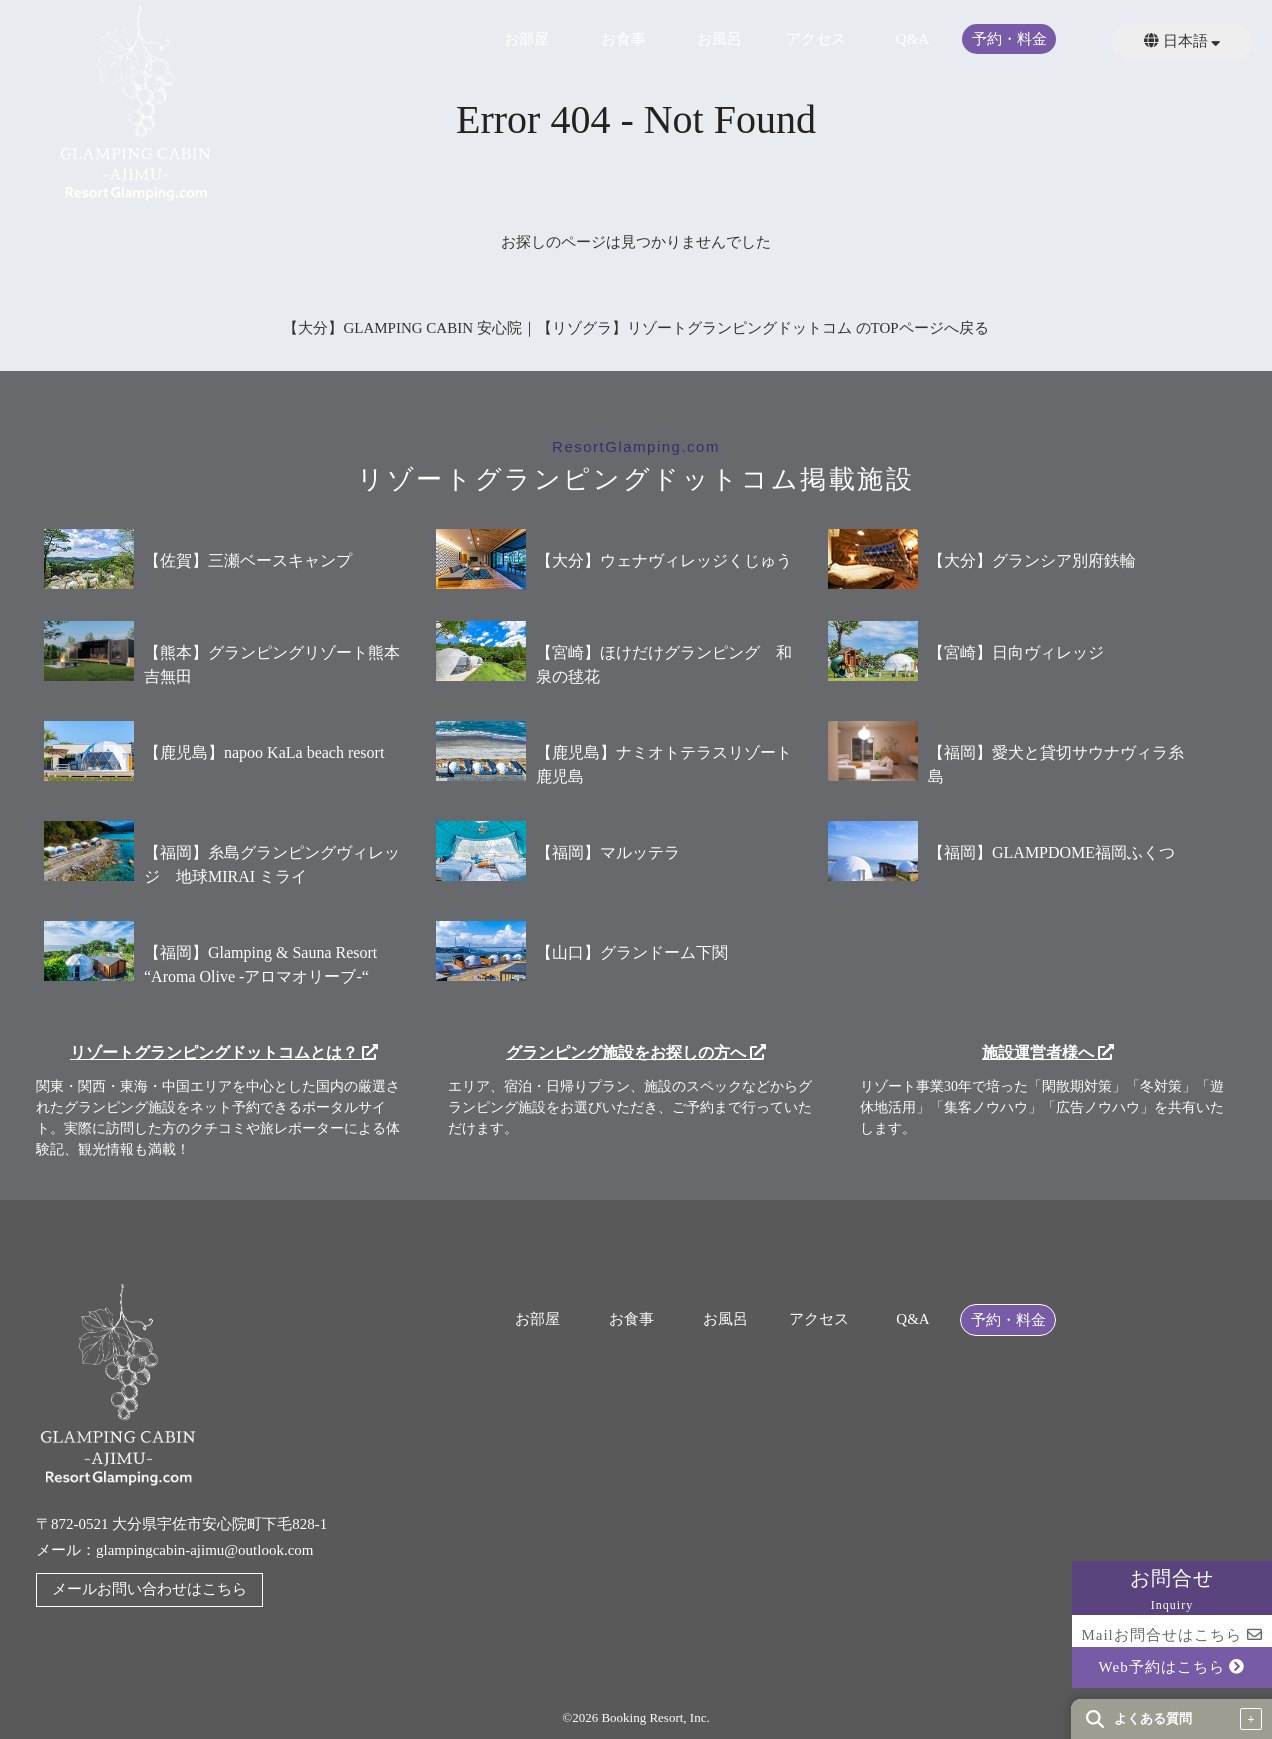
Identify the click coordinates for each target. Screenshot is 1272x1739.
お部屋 (526, 39)
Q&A (912, 39)
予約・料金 (1009, 39)
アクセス (816, 39)
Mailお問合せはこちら (1171, 1635)
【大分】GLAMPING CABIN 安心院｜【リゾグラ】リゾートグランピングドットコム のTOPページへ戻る (635, 328)
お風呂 (719, 39)
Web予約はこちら (1172, 1667)
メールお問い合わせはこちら (149, 1589)
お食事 (623, 39)
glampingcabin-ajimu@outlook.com (205, 1550)
